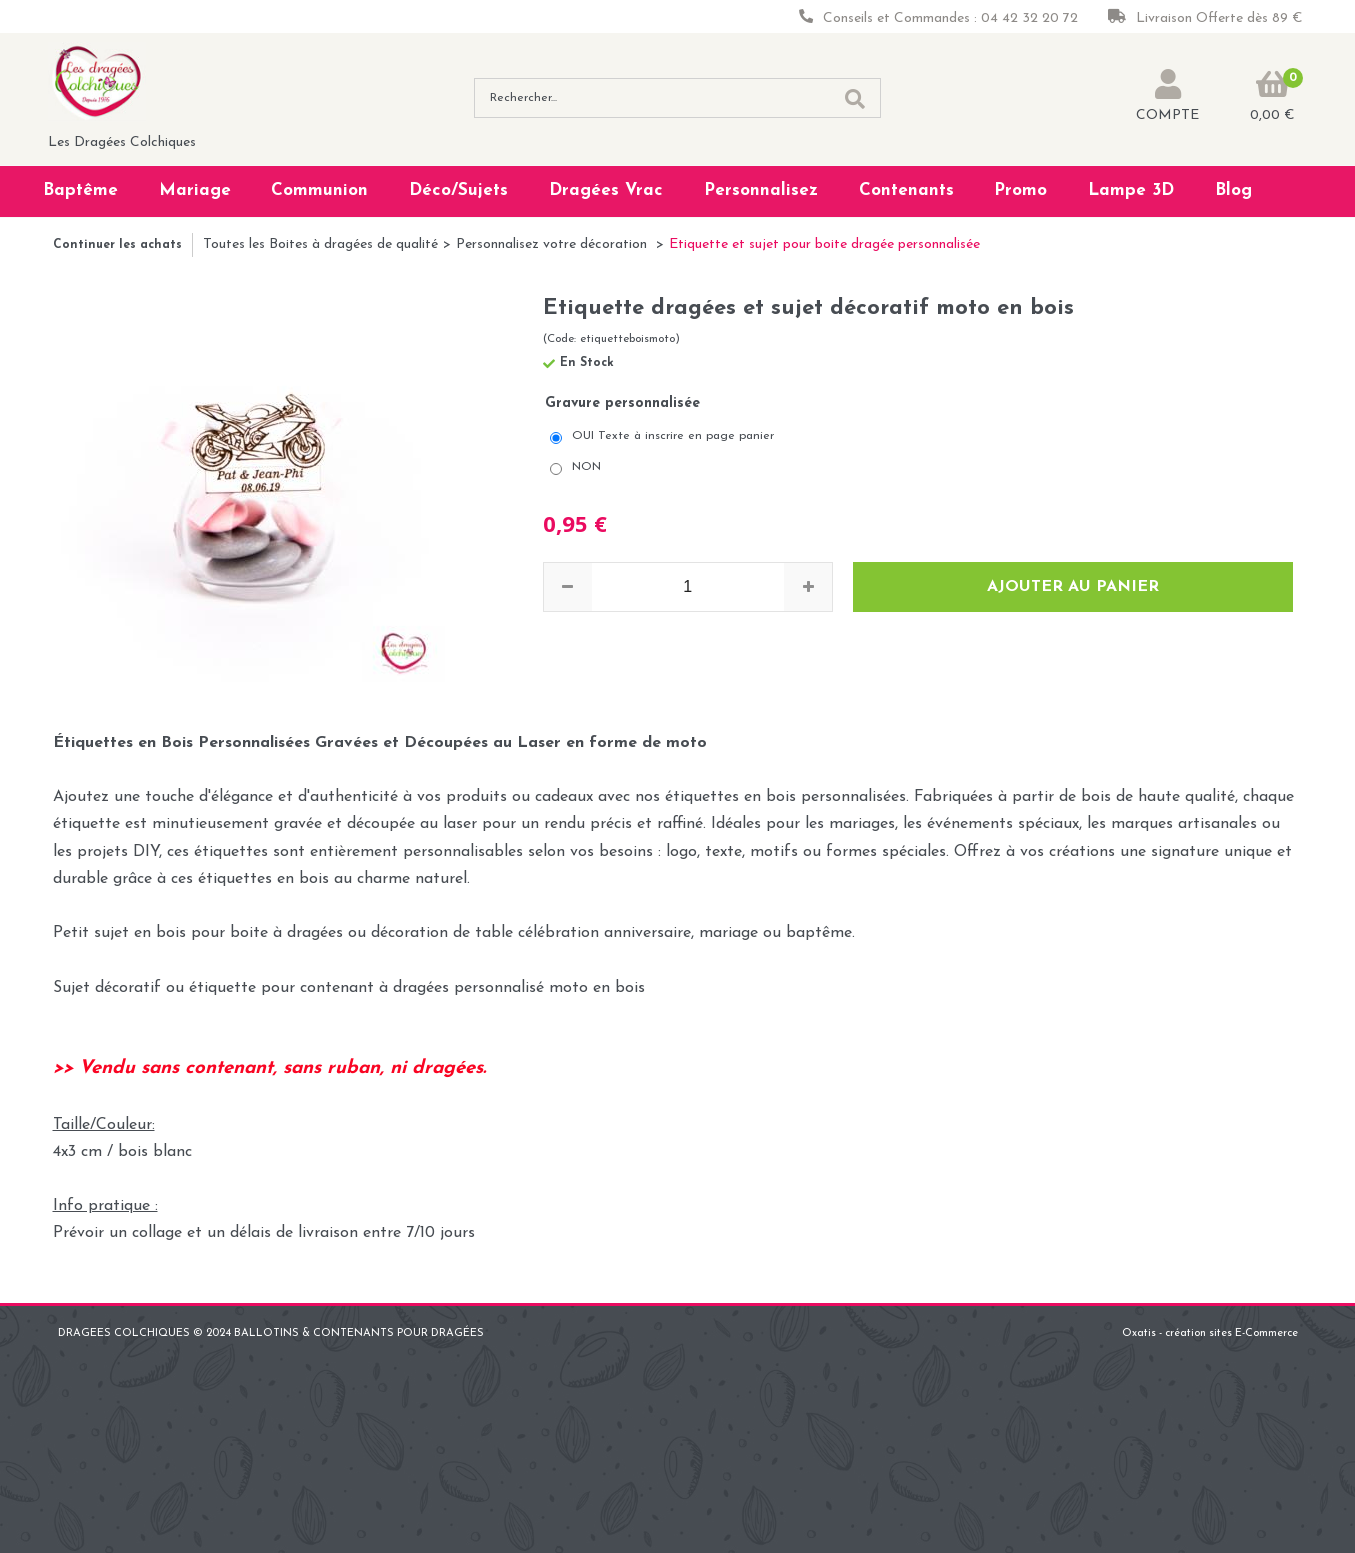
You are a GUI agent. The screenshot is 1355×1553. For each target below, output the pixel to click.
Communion (319, 190)
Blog (1233, 190)
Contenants (906, 190)
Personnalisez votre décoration (553, 244)
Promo (1020, 190)
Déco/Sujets (458, 190)
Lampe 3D (1131, 190)
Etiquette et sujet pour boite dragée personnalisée (824, 244)
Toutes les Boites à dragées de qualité (320, 244)
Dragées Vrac (606, 190)
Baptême (80, 190)
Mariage (195, 190)
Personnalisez (761, 190)
